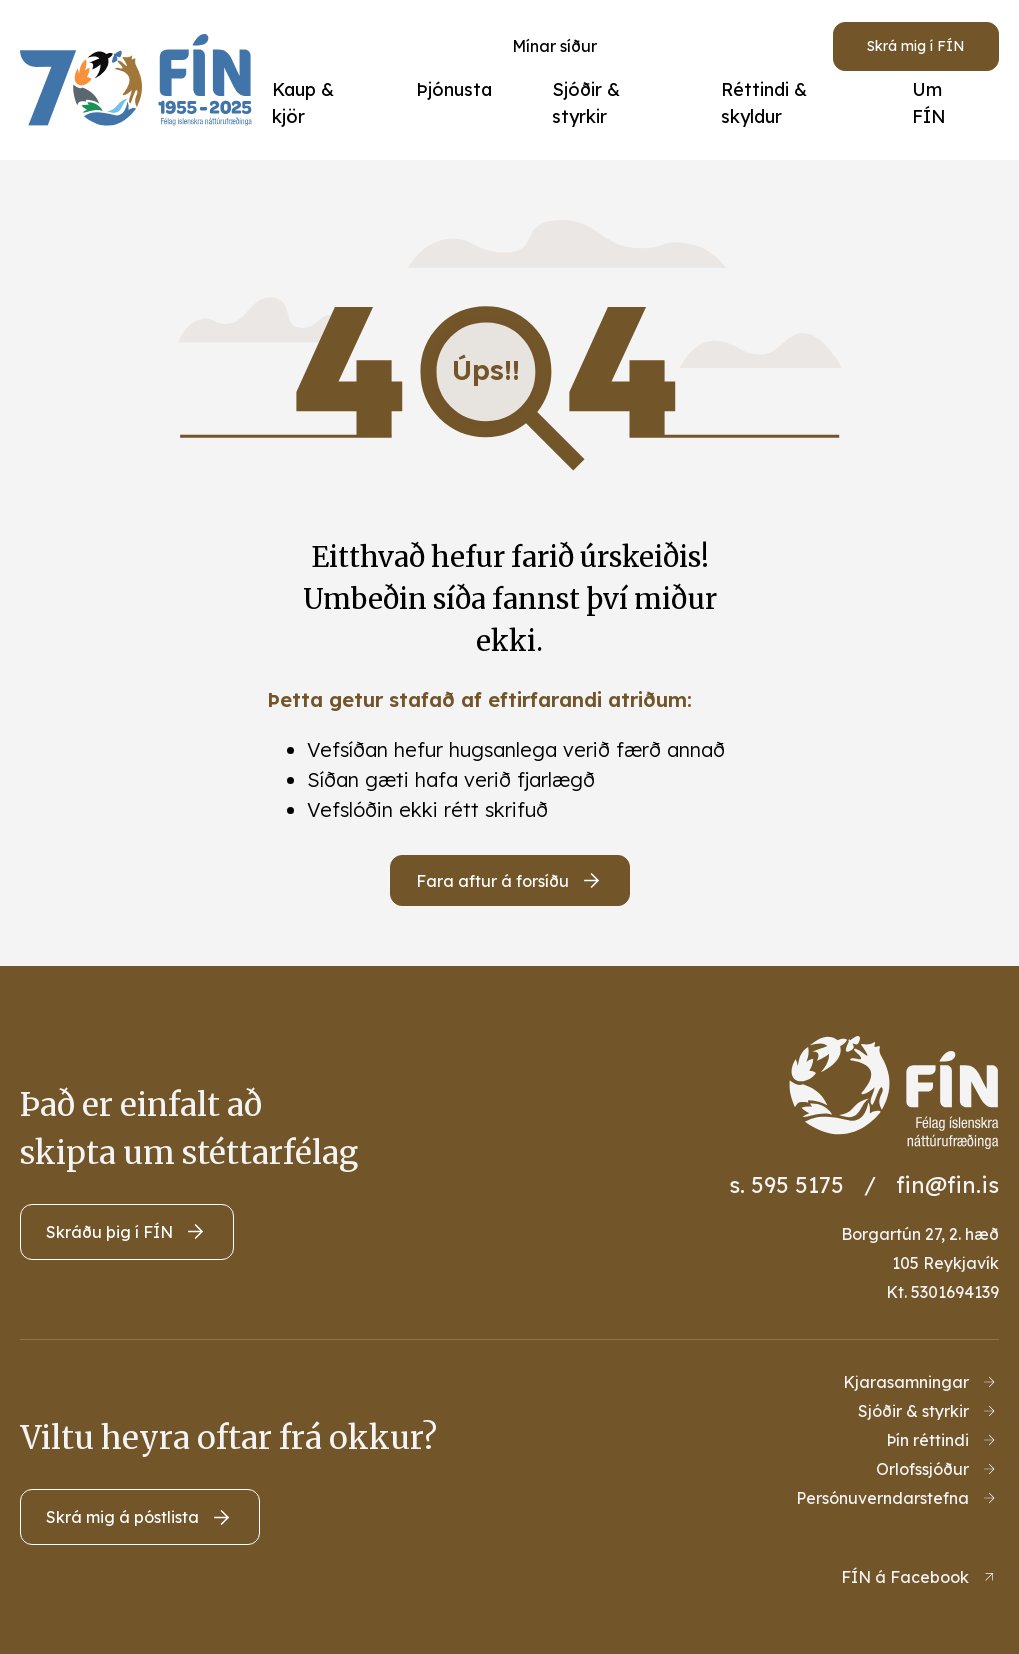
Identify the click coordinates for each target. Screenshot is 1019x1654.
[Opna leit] (701, 46)
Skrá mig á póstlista (122, 1517)
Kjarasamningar (906, 1382)
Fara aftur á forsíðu (492, 881)
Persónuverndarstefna (882, 1498)
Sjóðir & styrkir (913, 1411)
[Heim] (141, 80)
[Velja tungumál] (775, 46)
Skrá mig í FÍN (916, 46)
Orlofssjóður (922, 1469)
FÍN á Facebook (905, 1577)
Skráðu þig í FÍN (109, 1232)
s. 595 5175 (786, 1185)
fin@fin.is (947, 1185)
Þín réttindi (927, 1440)
